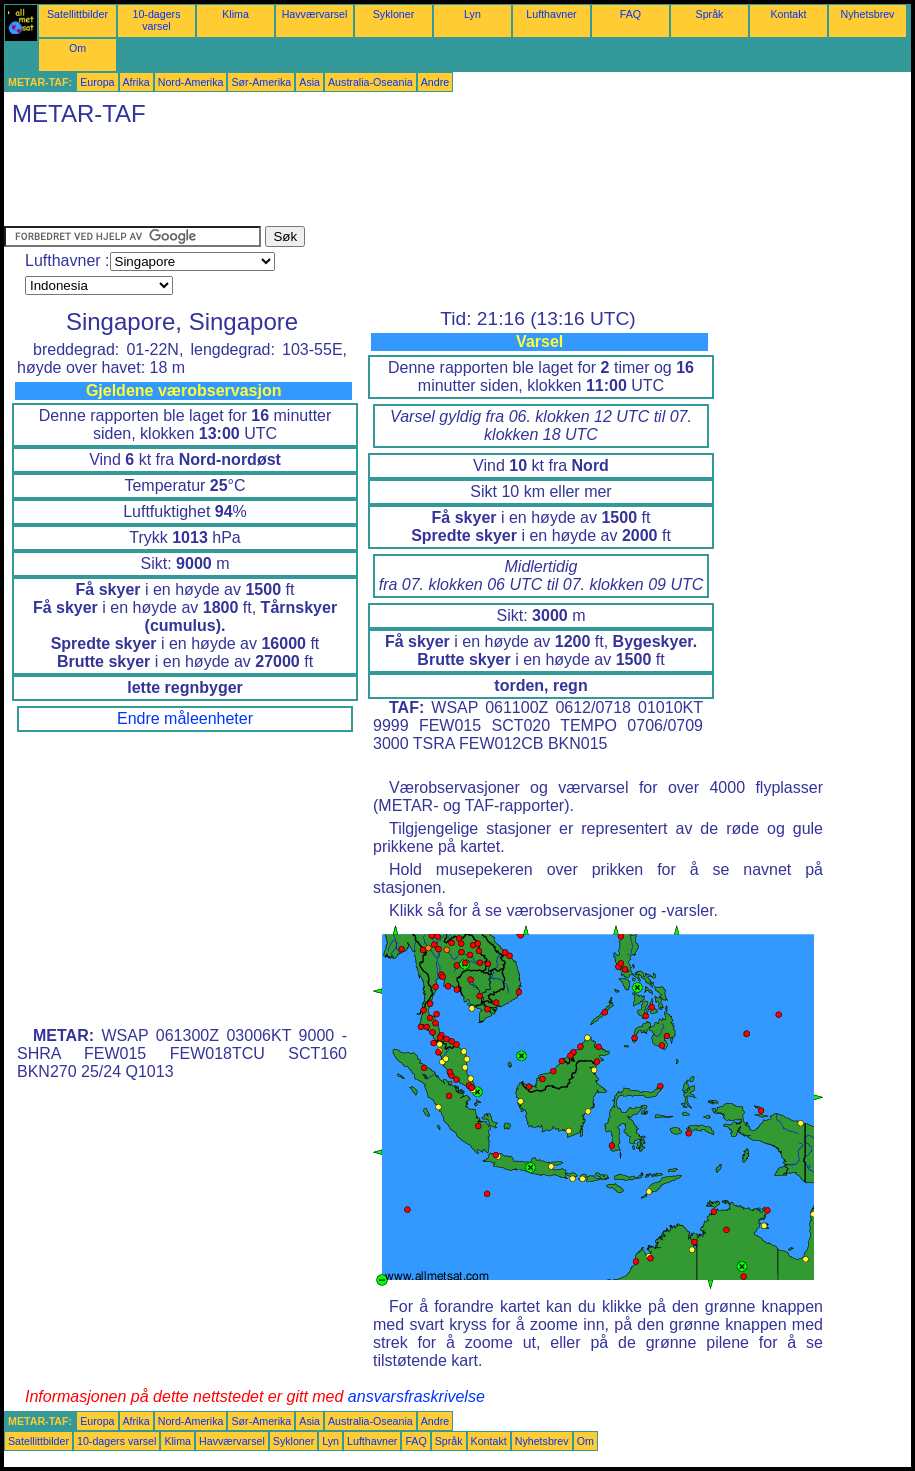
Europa (97, 82)
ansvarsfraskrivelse (416, 1396)
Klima (235, 14)
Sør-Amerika (261, 82)
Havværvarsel (315, 14)
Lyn (472, 14)
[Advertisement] (368, 181)
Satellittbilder (77, 14)
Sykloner (393, 14)
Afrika (136, 82)
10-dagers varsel (157, 20)
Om (77, 48)
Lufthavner (551, 14)
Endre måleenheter (185, 718)
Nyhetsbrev (868, 14)
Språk (710, 14)
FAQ (630, 14)
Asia (309, 82)
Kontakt (788, 14)
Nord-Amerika (191, 82)
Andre (435, 82)
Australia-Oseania (370, 82)
